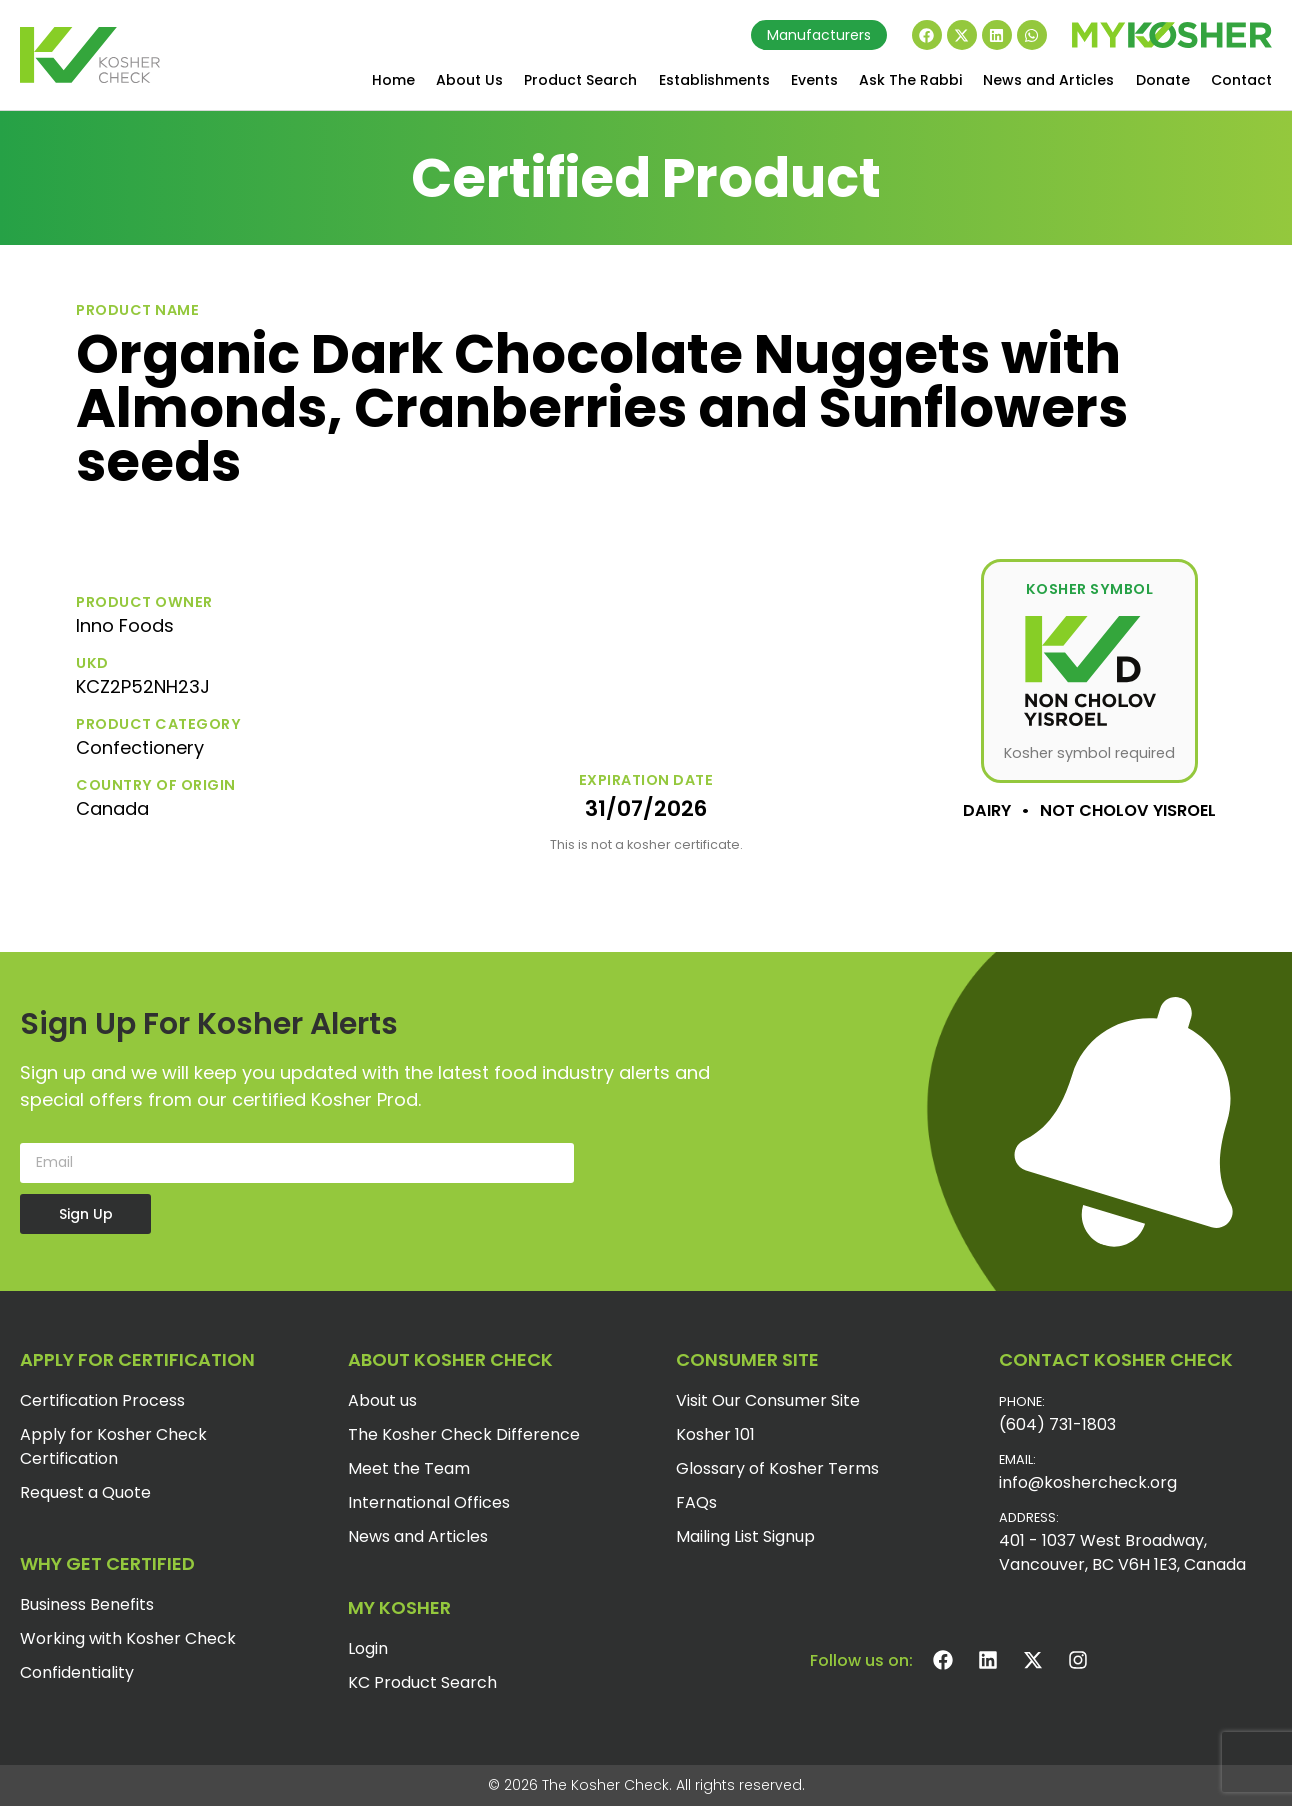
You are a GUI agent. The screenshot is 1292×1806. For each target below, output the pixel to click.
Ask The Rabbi (910, 80)
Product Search (580, 80)
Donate (1163, 80)
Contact (1241, 80)
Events (814, 80)
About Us (469, 80)
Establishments (714, 80)
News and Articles (1048, 80)
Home (393, 80)
